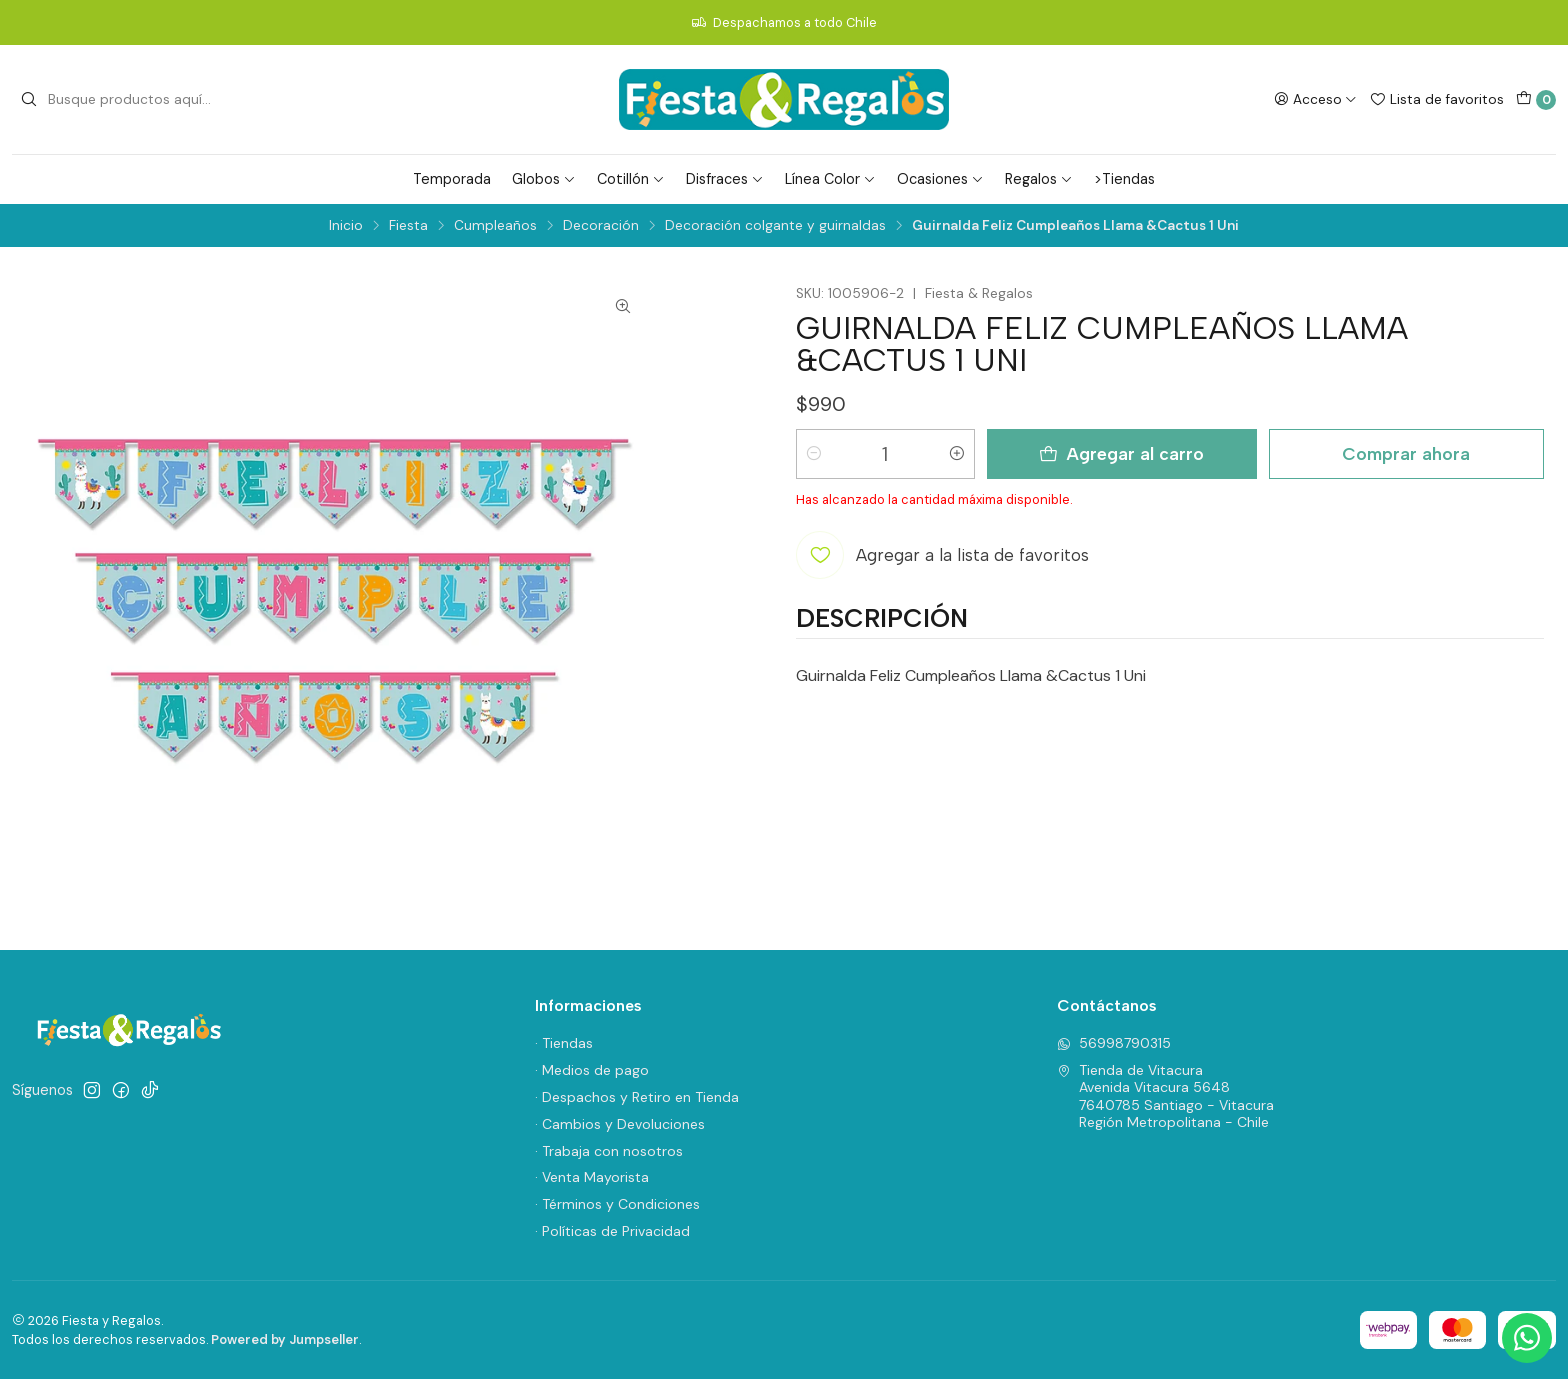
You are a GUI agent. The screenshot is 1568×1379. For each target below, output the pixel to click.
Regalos (1039, 179)
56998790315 (1114, 1043)
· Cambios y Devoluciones (620, 1124)
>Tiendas (1124, 179)
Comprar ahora (1406, 453)
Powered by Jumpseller (285, 1339)
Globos (544, 179)
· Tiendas (564, 1043)
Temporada (452, 179)
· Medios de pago (592, 1070)
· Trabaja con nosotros (609, 1151)
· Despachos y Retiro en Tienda (637, 1097)
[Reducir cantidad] (814, 454)
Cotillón (631, 179)
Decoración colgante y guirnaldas (775, 226)
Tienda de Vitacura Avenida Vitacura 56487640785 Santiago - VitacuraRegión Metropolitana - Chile (1165, 1096)
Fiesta (408, 226)
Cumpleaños (495, 226)
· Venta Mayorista (592, 1177)
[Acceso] (1315, 99)
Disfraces (725, 179)
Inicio (346, 226)
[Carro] (1536, 100)
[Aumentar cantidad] (957, 454)
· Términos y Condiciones (617, 1204)
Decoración (601, 226)
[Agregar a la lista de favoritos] (942, 555)
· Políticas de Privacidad (612, 1231)
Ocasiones (940, 179)
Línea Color (830, 179)
